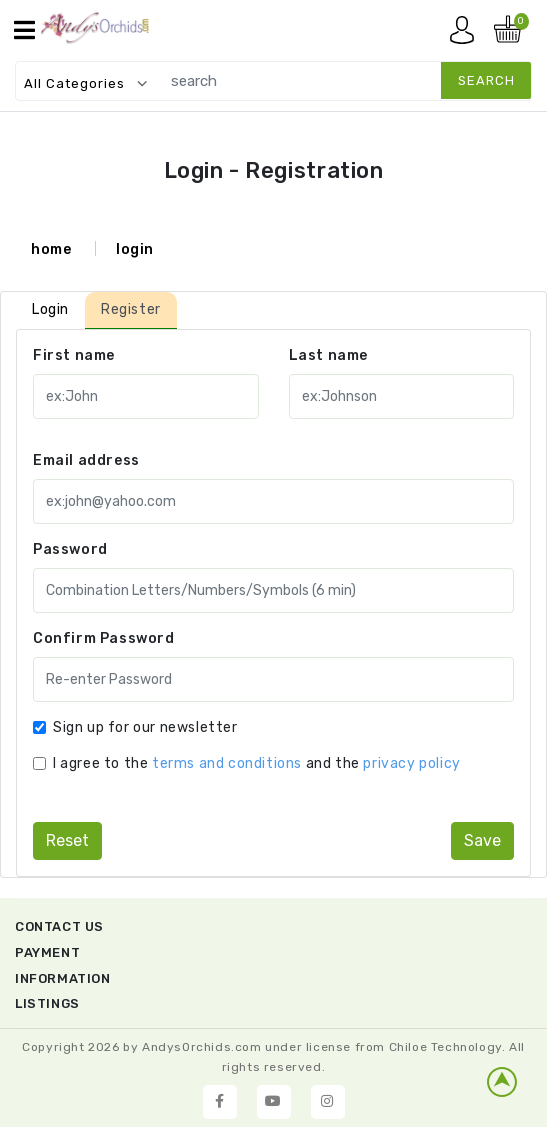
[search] (341, 80)
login (135, 249)
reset (67, 840)
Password (70, 549)
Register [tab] (131, 309)
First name (74, 355)
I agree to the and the (257, 763)
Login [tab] (50, 309)
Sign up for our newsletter (145, 727)
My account (467, 35)
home (51, 249)
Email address (86, 460)
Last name (328, 355)
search (486, 80)
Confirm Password (104, 638)
